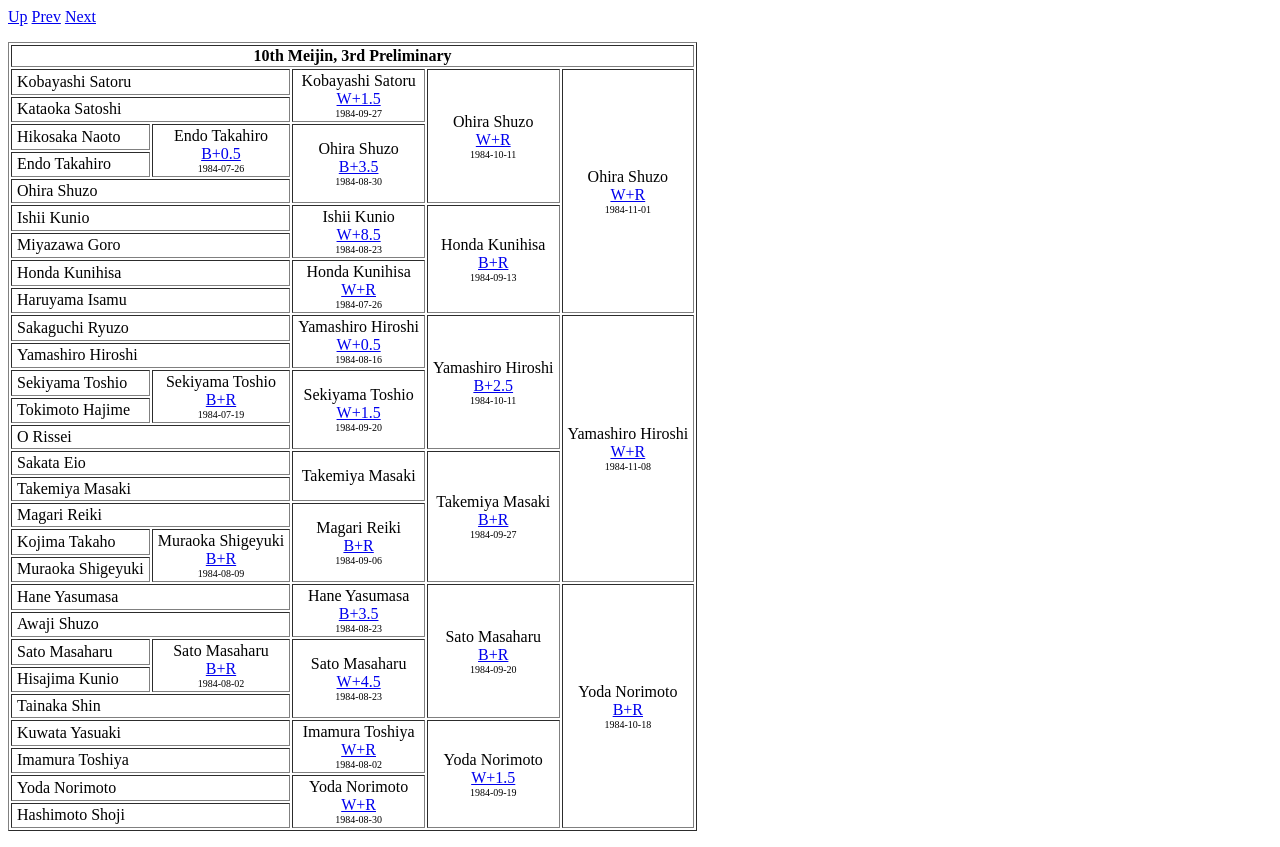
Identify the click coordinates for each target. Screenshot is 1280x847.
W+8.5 (359, 234)
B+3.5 (359, 166)
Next (80, 16)
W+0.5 (359, 344)
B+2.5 (493, 385)
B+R (493, 262)
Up (18, 16)
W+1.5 (359, 98)
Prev (46, 16)
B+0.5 (221, 153)
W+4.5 (359, 681)
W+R (493, 139)
